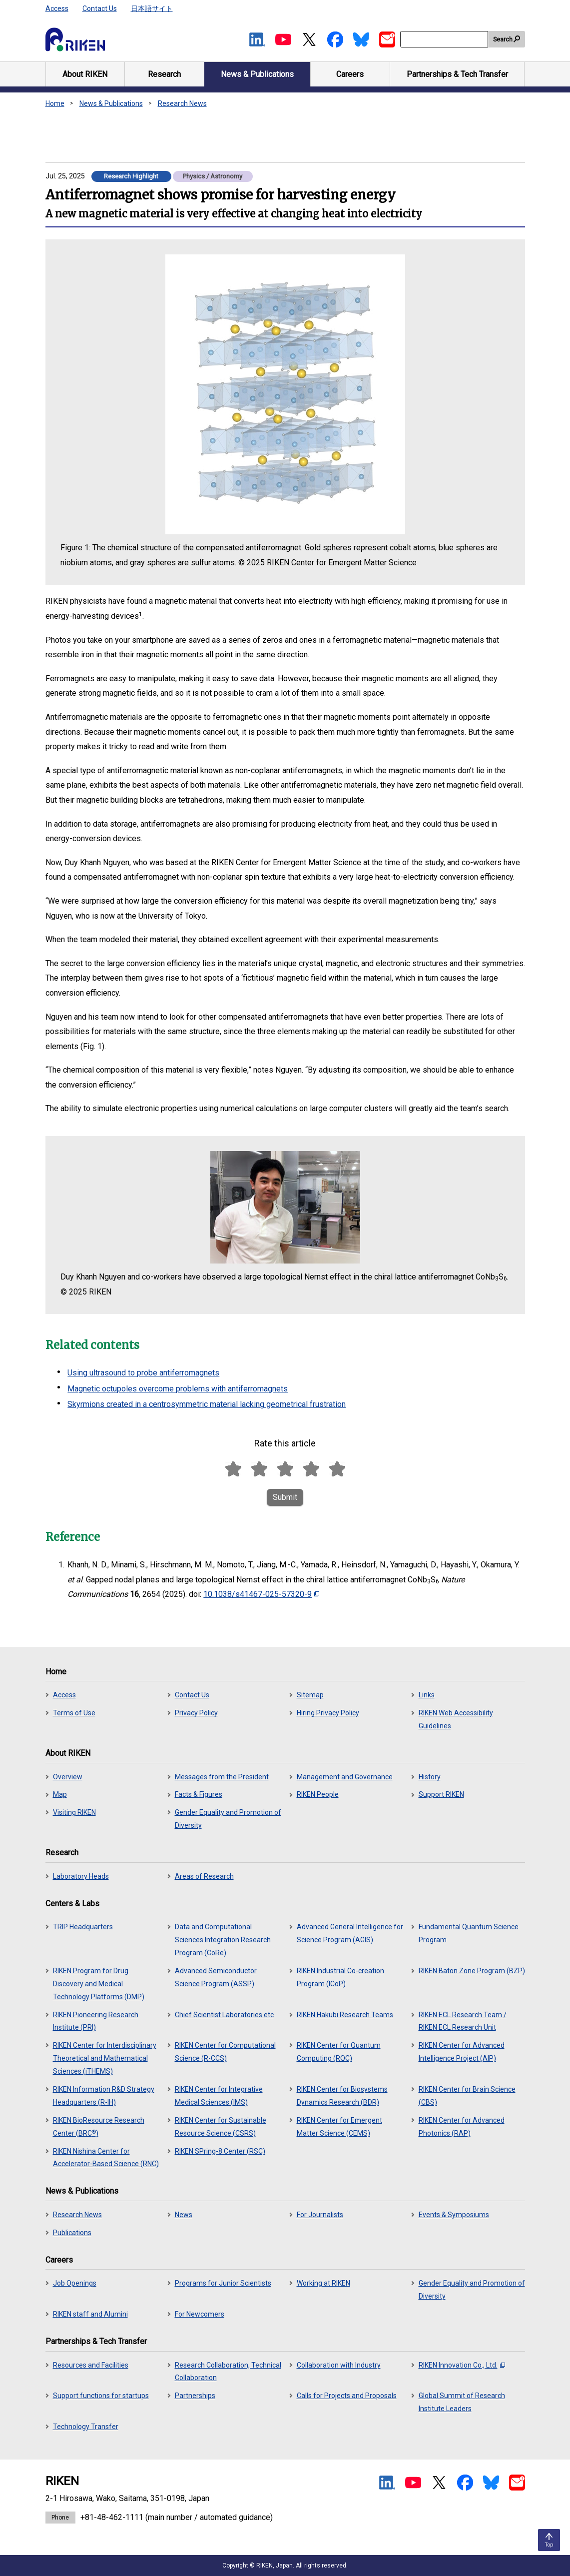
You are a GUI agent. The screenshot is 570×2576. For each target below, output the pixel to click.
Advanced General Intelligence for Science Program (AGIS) (350, 1933)
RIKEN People (318, 1794)
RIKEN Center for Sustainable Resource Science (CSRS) (220, 2126)
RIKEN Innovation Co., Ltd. (462, 2365)
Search (503, 39)
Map (60, 1794)
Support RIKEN (441, 1794)
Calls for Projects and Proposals (347, 2396)
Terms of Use (74, 1713)
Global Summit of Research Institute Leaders (462, 2402)
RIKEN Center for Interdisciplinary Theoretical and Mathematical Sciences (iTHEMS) (104, 2058)
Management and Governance (345, 1777)
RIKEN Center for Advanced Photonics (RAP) (462, 2126)
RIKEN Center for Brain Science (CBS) (467, 2095)
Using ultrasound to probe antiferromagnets (143, 1372)
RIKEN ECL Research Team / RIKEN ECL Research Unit (463, 2021)
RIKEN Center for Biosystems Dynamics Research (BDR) (342, 2095)
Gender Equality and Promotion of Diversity (228, 1818)
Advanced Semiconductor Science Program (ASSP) (216, 1977)
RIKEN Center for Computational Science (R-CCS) (225, 2051)
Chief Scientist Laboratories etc (224, 2015)
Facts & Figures (198, 1794)
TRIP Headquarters (83, 1927)
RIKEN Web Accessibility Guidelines (456, 1719)
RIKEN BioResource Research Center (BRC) (98, 2126)
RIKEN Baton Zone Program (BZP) (472, 1971)
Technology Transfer (85, 2427)
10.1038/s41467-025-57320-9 (261, 1594)
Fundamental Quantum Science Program (469, 1933)
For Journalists (320, 2215)
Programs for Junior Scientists (223, 2283)
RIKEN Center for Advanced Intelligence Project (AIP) (462, 2051)
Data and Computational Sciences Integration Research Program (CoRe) (223, 1940)
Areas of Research (204, 1876)
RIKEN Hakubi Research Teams (345, 2015)
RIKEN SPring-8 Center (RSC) (220, 2151)
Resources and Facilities (90, 2365)
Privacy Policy (196, 1713)
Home (54, 103)
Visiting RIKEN (74, 1812)
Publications (72, 2233)
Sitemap (310, 1695)
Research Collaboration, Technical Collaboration (228, 2371)
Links (427, 1695)
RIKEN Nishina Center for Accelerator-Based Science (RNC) (106, 2157)
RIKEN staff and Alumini (90, 2314)
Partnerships (195, 2396)
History (430, 1777)
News (183, 2215)
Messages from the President (222, 1777)
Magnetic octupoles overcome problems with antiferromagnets (177, 1388)
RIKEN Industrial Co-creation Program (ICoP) (340, 1977)
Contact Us (99, 8)
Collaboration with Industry (339, 2365)
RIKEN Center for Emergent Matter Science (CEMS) (339, 2126)
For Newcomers (199, 2314)
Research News (182, 103)
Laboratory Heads (81, 1876)
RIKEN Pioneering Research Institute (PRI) (95, 2021)
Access (56, 8)
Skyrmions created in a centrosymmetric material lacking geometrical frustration (206, 1404)
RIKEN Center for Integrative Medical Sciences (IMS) (219, 2095)
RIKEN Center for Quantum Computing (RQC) (339, 2051)
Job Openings (74, 2283)
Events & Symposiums (454, 2215)
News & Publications (111, 103)
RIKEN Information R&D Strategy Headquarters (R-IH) (103, 2095)
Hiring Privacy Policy (328, 1713)
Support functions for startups (101, 2396)
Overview (67, 1777)
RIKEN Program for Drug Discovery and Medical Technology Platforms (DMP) (98, 1984)
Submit (285, 1497)
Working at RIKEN (323, 2283)
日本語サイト (152, 8)
